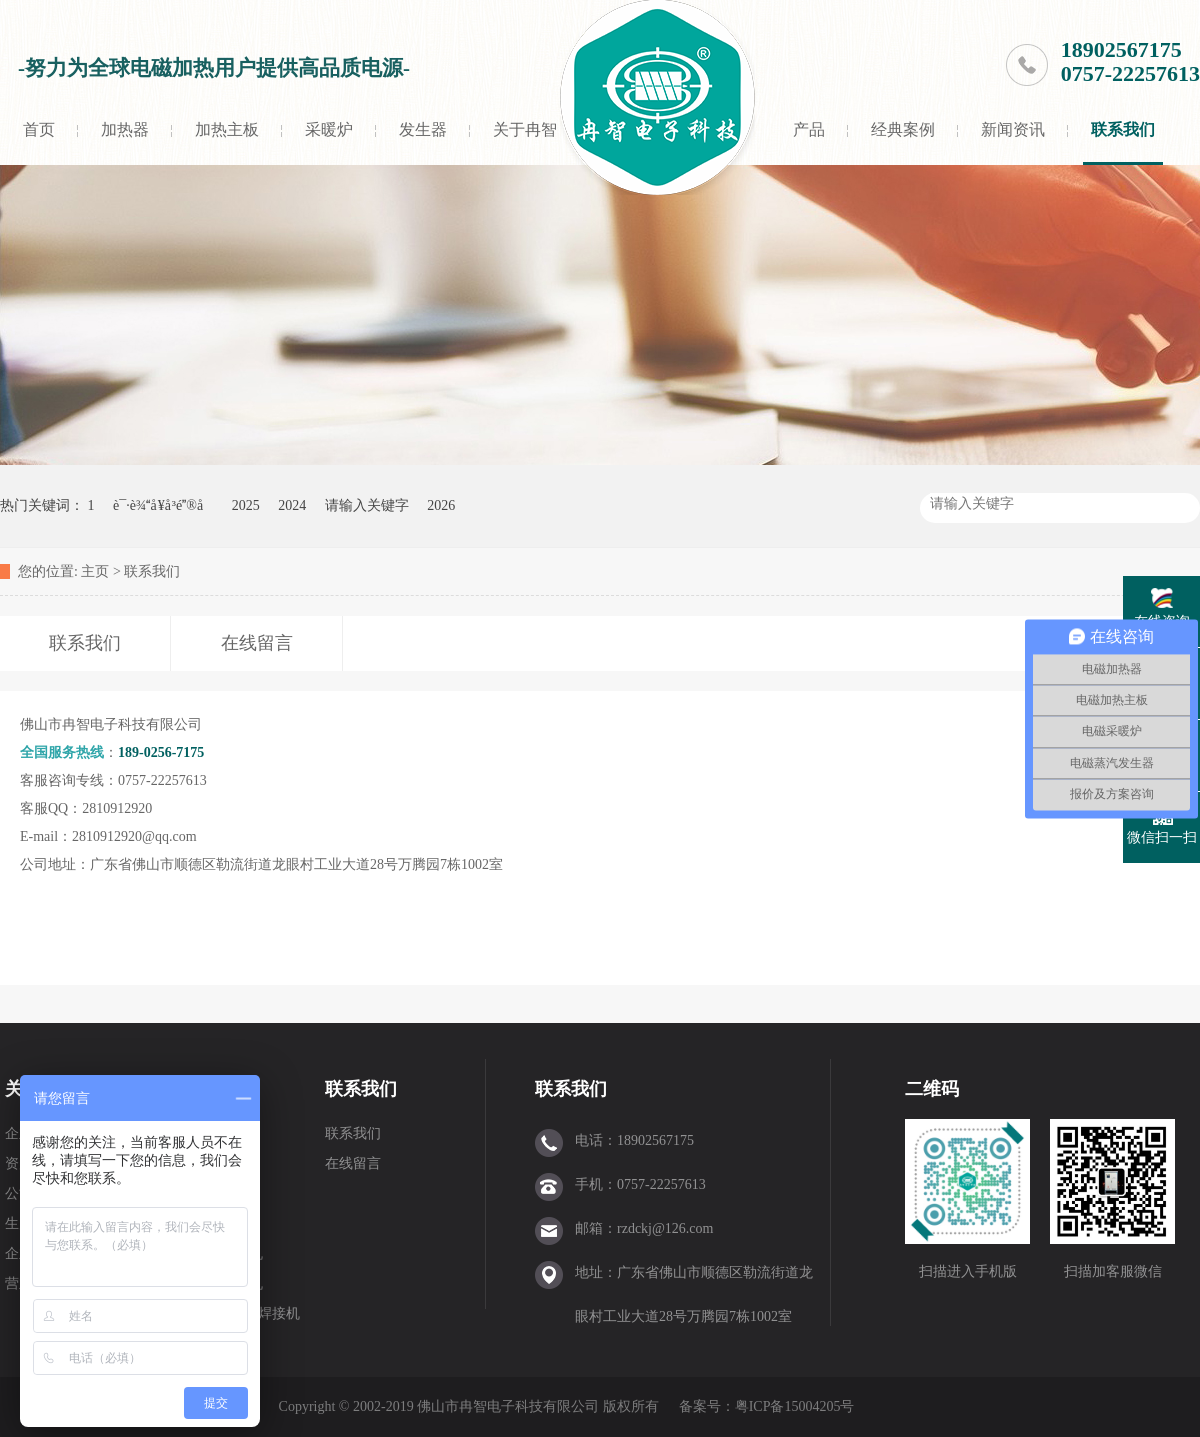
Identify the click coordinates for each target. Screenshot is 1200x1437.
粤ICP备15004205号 (795, 1406)
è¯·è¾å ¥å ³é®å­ (163, 505)
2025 (246, 505)
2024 (292, 505)
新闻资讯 (1013, 129)
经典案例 (903, 129)
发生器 (423, 129)
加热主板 (227, 129)
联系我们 (1123, 129)
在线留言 (353, 1163)
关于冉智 (525, 129)
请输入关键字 (367, 505)
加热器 (125, 129)
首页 (39, 129)
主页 (95, 571)
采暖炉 (329, 129)
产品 (809, 129)
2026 (441, 505)
